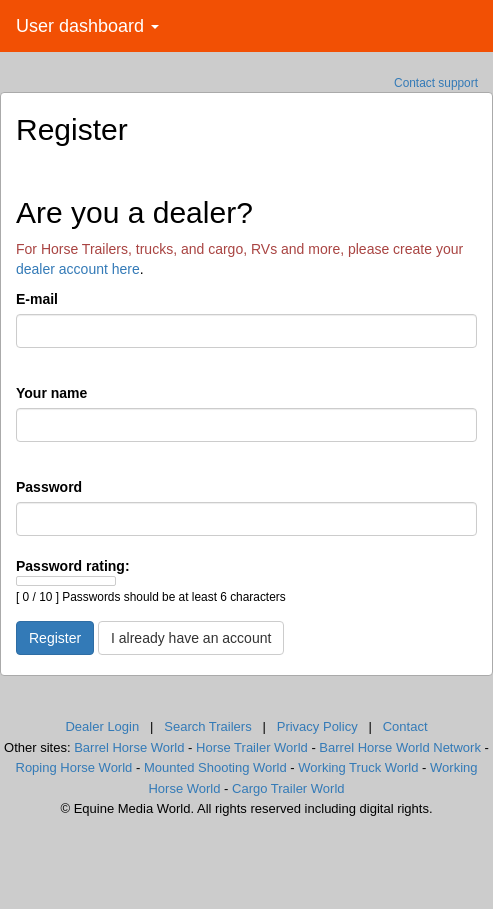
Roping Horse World (74, 767)
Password (49, 487)
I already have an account (191, 638)
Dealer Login (102, 726)
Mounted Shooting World (215, 767)
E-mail (37, 299)
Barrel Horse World (129, 747)
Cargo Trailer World (288, 788)
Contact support (436, 83)
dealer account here (78, 269)
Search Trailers (207, 726)
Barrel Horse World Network (400, 747)
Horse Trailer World (252, 747)
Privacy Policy (317, 726)
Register (55, 638)
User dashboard (87, 26)
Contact (405, 726)
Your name (51, 393)
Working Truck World (358, 767)
